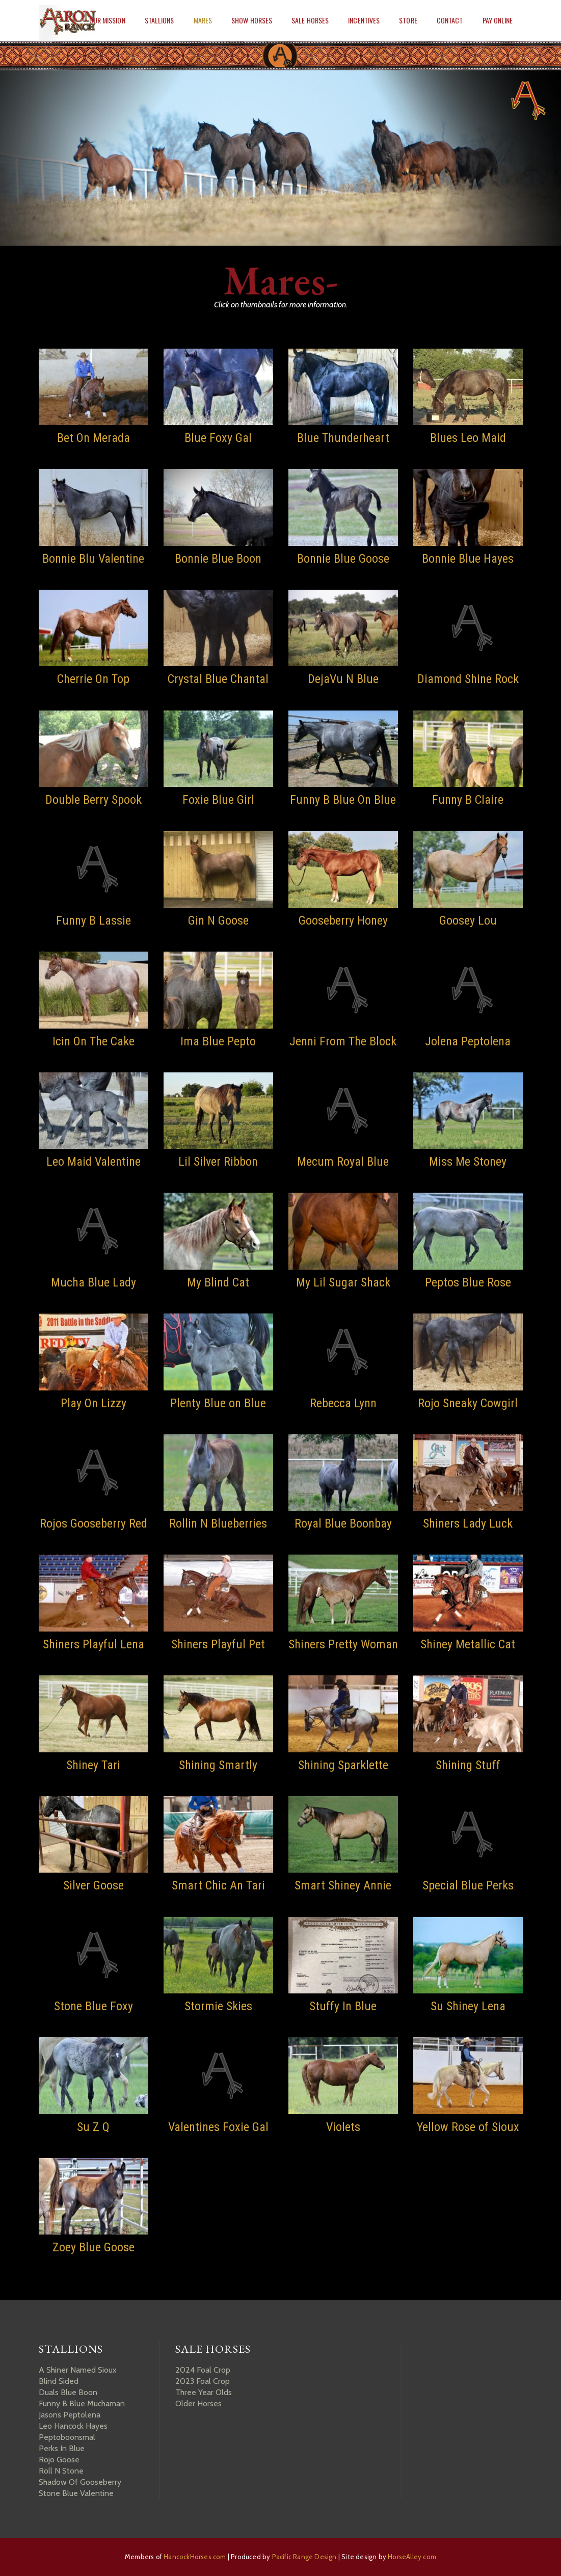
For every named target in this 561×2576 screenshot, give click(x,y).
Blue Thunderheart (343, 438)
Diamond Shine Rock (468, 679)
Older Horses (198, 2403)
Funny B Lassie (93, 920)
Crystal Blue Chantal (218, 679)
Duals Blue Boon (68, 2392)
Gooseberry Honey (343, 920)
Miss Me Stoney (467, 1161)
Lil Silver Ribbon (218, 1161)
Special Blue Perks (468, 1885)
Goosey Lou (468, 920)
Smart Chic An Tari (218, 1885)
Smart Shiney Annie (343, 1885)
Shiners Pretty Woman (343, 1644)
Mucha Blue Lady (93, 1282)
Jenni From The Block (342, 1041)
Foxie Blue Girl (218, 800)
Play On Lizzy (93, 1403)
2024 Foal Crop (202, 2370)
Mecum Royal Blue (343, 1161)
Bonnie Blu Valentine (93, 558)
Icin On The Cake (93, 1041)
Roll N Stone (61, 2471)
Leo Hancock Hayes (73, 2426)
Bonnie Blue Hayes (468, 558)
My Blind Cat (218, 1282)
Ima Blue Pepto (218, 1041)
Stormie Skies (218, 2006)
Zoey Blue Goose (93, 2247)
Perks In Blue (62, 2448)
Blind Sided (58, 2381)
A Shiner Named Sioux (78, 2370)
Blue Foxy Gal (218, 438)
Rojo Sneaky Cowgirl (468, 1403)
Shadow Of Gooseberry (80, 2482)
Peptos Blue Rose (468, 1282)
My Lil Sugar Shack (343, 1282)
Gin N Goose (218, 920)
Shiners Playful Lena (93, 1644)
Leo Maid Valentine (93, 1161)
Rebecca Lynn (343, 1403)
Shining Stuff (468, 1765)
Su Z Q (93, 2127)
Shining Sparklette (343, 1765)
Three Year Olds (203, 2392)
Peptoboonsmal (67, 2437)
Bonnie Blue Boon (218, 558)
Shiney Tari (93, 1765)
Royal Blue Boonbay (343, 1523)
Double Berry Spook (93, 800)
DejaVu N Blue (343, 679)
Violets (343, 2127)
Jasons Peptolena (69, 2415)
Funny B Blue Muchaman (82, 2403)
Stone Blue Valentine (76, 2493)
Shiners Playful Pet (218, 1644)
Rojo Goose (59, 2459)
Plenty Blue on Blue (218, 1403)
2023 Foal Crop (202, 2381)
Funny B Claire (467, 800)
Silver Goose (93, 1885)
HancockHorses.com (195, 2557)
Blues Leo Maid (468, 438)
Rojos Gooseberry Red (93, 1523)
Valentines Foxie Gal (218, 2127)
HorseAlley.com (412, 2557)
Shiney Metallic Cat (467, 1644)
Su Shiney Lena (468, 2006)
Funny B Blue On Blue (343, 800)
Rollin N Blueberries (218, 1523)
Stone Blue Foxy (93, 2006)
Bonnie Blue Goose (343, 558)
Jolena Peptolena (468, 1041)
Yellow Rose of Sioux (468, 2127)
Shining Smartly (218, 1765)
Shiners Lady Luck (468, 1523)
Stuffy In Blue (343, 2006)
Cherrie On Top (93, 679)
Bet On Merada (93, 438)
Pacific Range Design (304, 2557)
